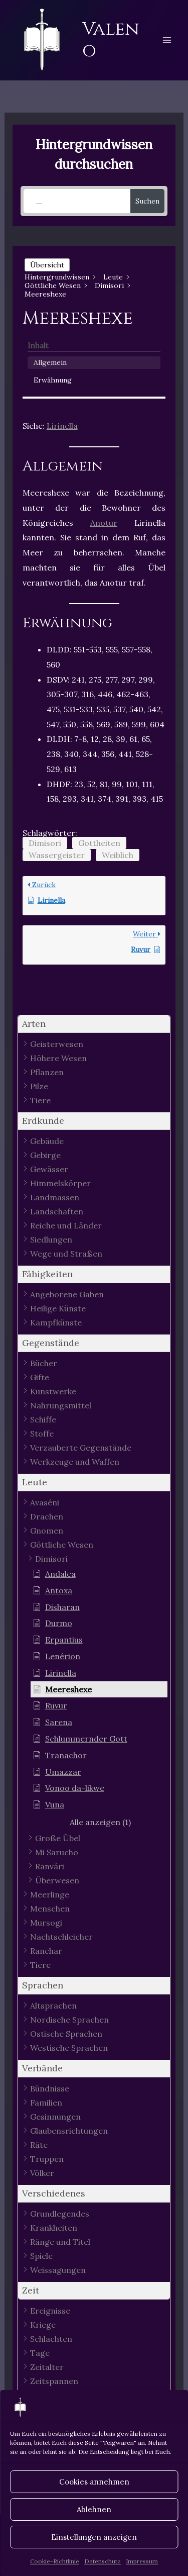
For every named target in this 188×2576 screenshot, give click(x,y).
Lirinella (62, 426)
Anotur (103, 523)
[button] (94, 1024)
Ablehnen (94, 2509)
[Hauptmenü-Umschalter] (167, 40)
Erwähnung (53, 380)
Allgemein (50, 362)
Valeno (110, 40)
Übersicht (47, 264)
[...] (77, 201)
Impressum (142, 2561)
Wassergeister (57, 855)
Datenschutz (102, 2561)
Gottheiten (99, 843)
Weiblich (117, 855)
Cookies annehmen (94, 2482)
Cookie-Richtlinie (54, 2561)
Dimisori (45, 843)
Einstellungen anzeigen (94, 2537)
